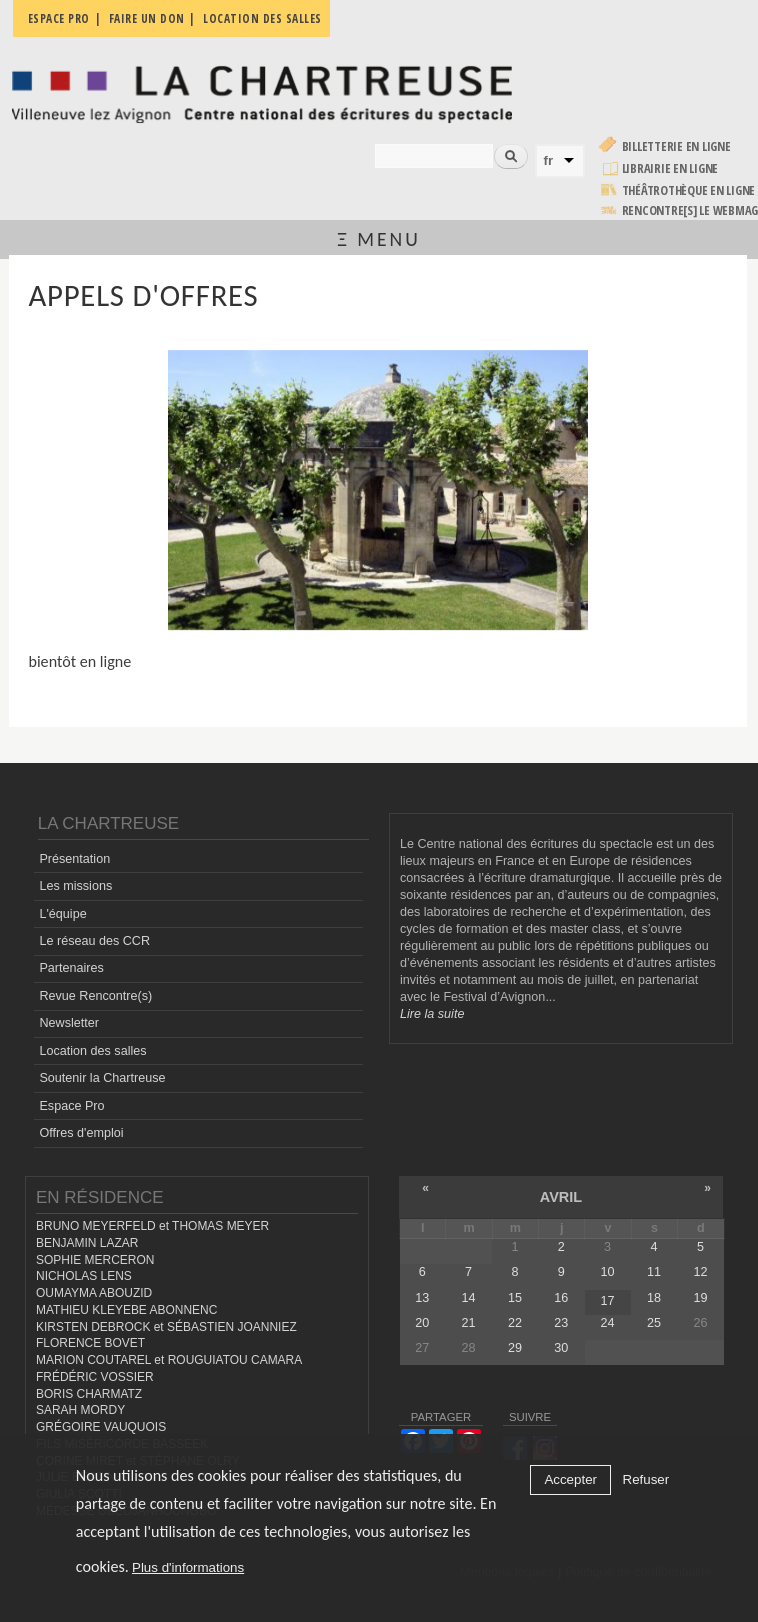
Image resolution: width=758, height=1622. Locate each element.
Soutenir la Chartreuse (102, 1078)
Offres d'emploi (81, 1133)
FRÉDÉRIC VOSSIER (95, 1377)
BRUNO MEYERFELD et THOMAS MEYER (152, 1226)
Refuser (646, 1479)
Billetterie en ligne (676, 146)
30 (561, 1348)
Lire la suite (432, 1014)
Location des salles (92, 1051)
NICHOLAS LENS (84, 1276)
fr (549, 160)
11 (654, 1272)
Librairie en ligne (670, 168)
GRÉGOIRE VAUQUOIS (101, 1427)
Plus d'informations (188, 1567)
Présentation (74, 859)
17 (608, 1301)
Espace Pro (71, 1106)
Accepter (570, 1479)
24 (608, 1323)
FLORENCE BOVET (90, 1343)
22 (515, 1323)
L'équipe (62, 914)
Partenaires (71, 968)
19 (700, 1298)
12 (700, 1272)
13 (422, 1298)
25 (654, 1323)
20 (422, 1323)
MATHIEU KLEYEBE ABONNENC (126, 1310)
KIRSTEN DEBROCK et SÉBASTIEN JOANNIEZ (166, 1327)
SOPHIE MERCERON (95, 1260)
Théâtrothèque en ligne (689, 190)
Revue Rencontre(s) (95, 996)
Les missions (75, 886)
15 (515, 1298)
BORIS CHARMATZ (89, 1394)
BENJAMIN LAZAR (87, 1243)
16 (561, 1298)
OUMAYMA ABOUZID (94, 1293)
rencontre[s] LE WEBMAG (690, 210)
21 (469, 1323)
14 (469, 1298)
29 (515, 1348)
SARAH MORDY (80, 1410)
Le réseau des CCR (94, 941)
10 (608, 1272)
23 (561, 1323)
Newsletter (69, 1023)
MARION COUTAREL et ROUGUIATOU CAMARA (169, 1360)
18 (654, 1298)
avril (561, 1197)
